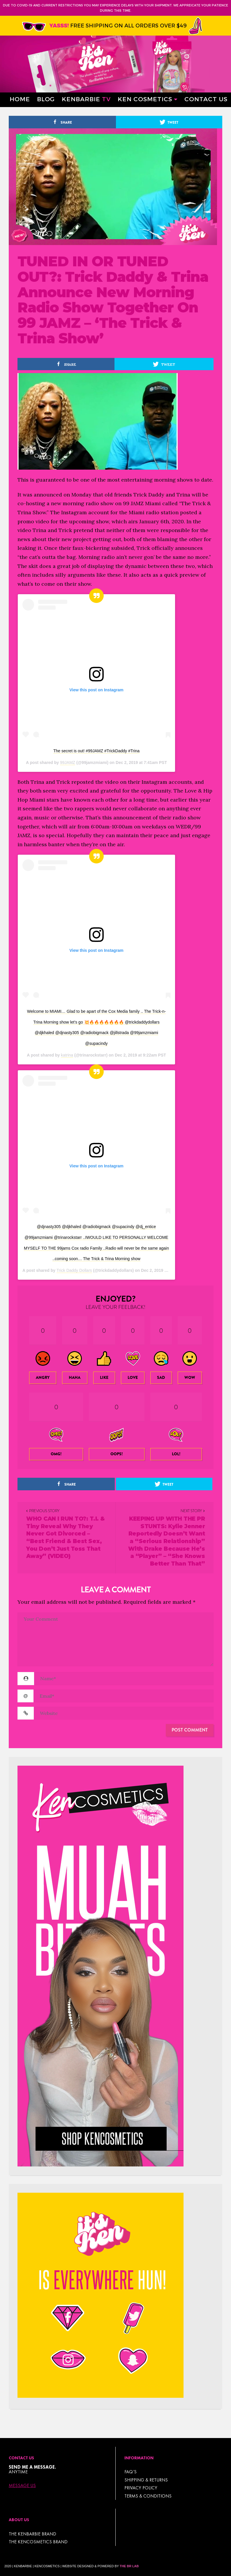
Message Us (22, 2485)
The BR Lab (129, 2566)
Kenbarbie (86, 98)
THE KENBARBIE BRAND (32, 2534)
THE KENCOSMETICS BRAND (38, 2542)
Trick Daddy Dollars (74, 1270)
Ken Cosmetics (145, 98)
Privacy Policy (140, 2488)
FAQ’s (130, 2472)
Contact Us (206, 98)
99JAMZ (67, 762)
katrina (67, 1055)
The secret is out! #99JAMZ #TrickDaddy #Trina (96, 751)
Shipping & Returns (146, 2480)
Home (20, 98)
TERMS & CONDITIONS (148, 2496)
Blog (46, 98)
